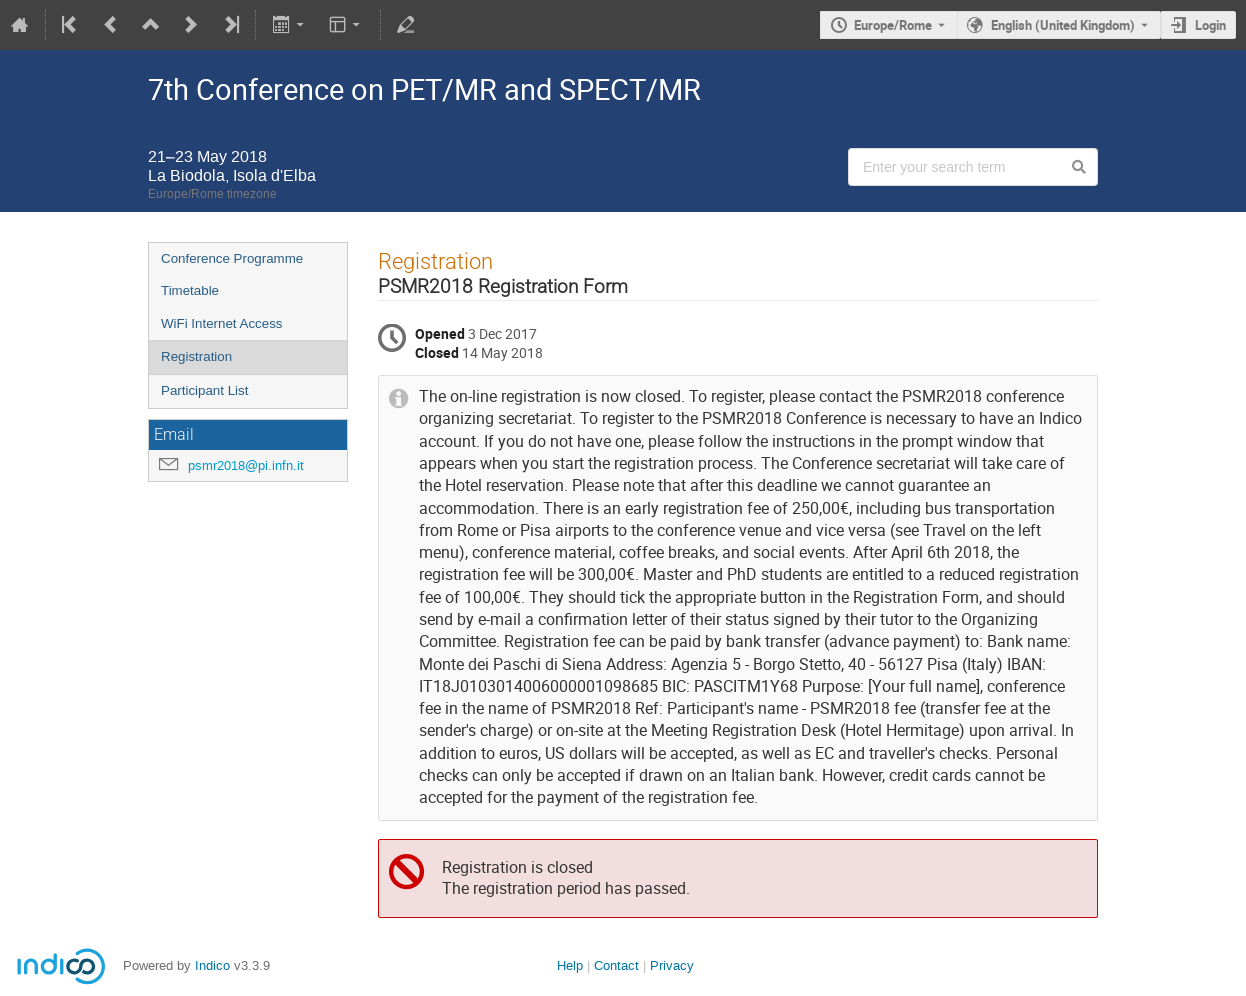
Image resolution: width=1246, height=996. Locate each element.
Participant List (204, 390)
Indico (212, 965)
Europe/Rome (893, 25)
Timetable (190, 290)
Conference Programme (232, 258)
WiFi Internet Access (221, 323)
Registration (196, 356)
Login (1210, 25)
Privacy (672, 965)
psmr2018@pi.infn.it (246, 465)
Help (570, 965)
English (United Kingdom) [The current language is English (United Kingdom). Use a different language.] (1063, 25)
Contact (616, 965)
